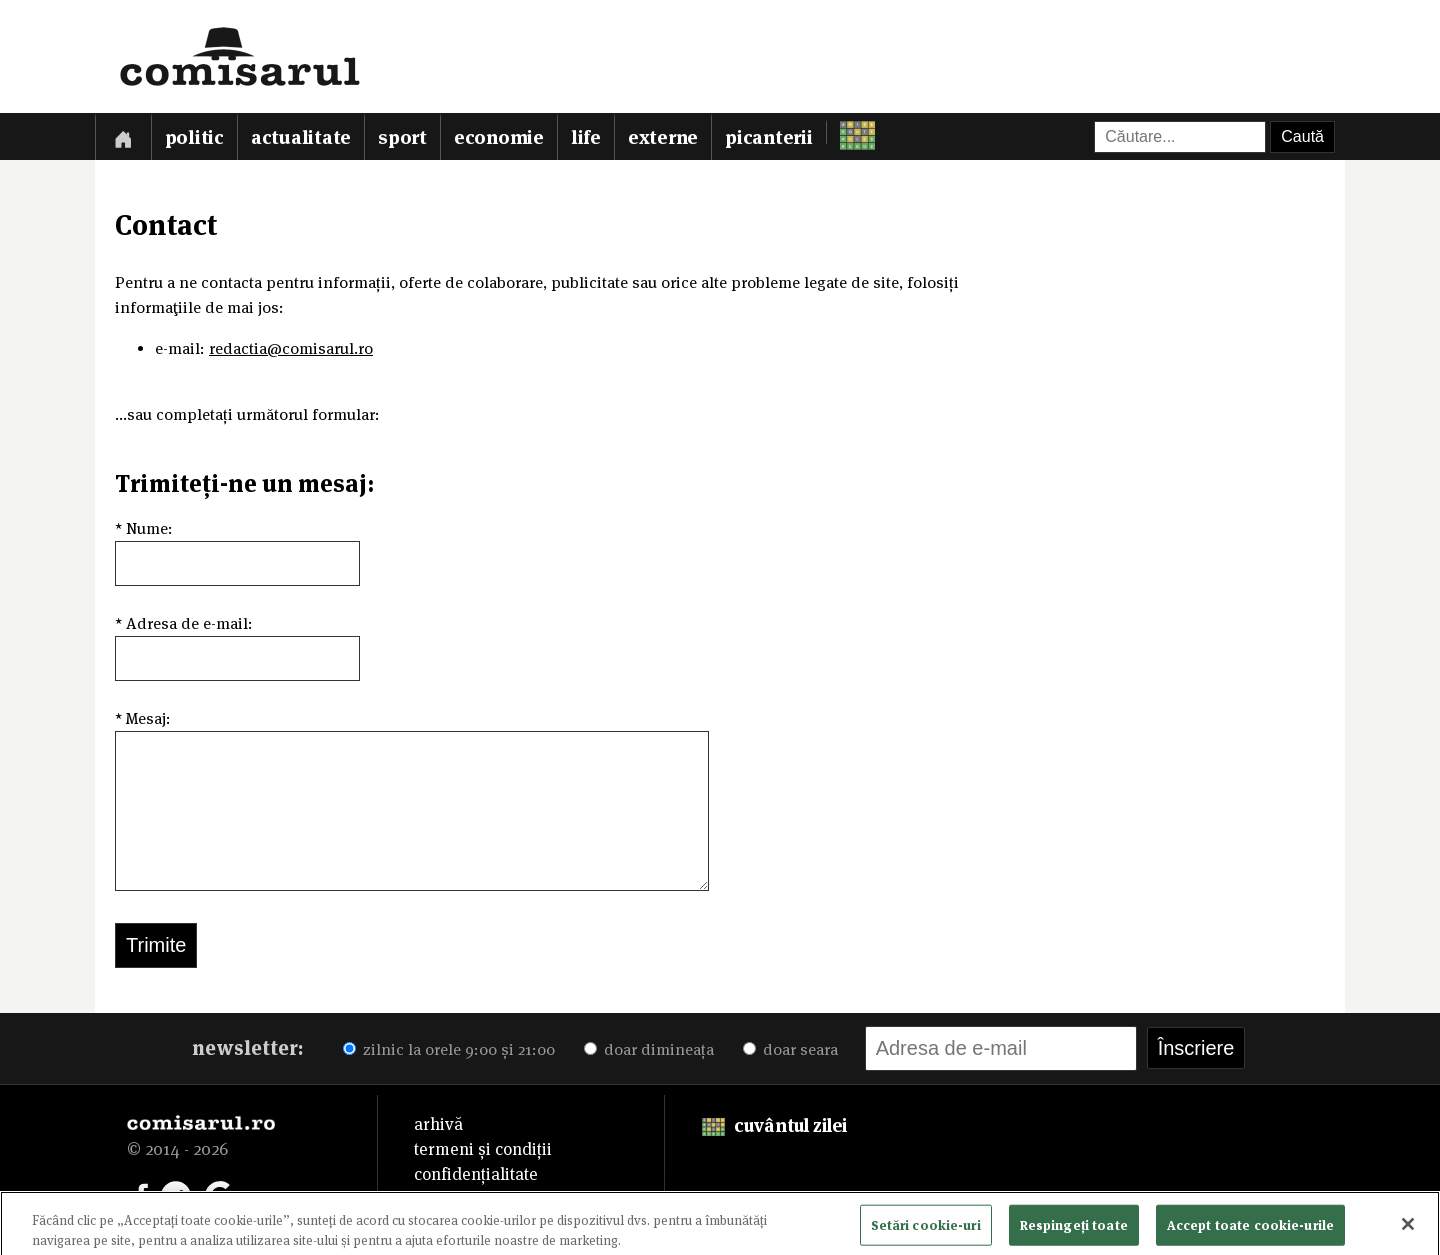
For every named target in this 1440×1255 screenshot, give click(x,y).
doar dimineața (649, 1049)
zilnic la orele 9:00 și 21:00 (449, 1049)
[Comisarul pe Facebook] (142, 1194)
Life (586, 137)
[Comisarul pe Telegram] (176, 1194)
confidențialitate (476, 1174)
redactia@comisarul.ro (291, 348)
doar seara (790, 1049)
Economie (499, 137)
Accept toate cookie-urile (1250, 1230)
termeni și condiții (483, 1149)
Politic (194, 137)
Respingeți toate (1074, 1230)
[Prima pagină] (123, 136)
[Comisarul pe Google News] (220, 1194)
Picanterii (769, 137)
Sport (402, 137)
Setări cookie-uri (926, 1230)
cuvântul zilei (774, 1125)
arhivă (438, 1124)
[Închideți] (1408, 1229)
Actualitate (301, 137)
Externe (663, 137)
